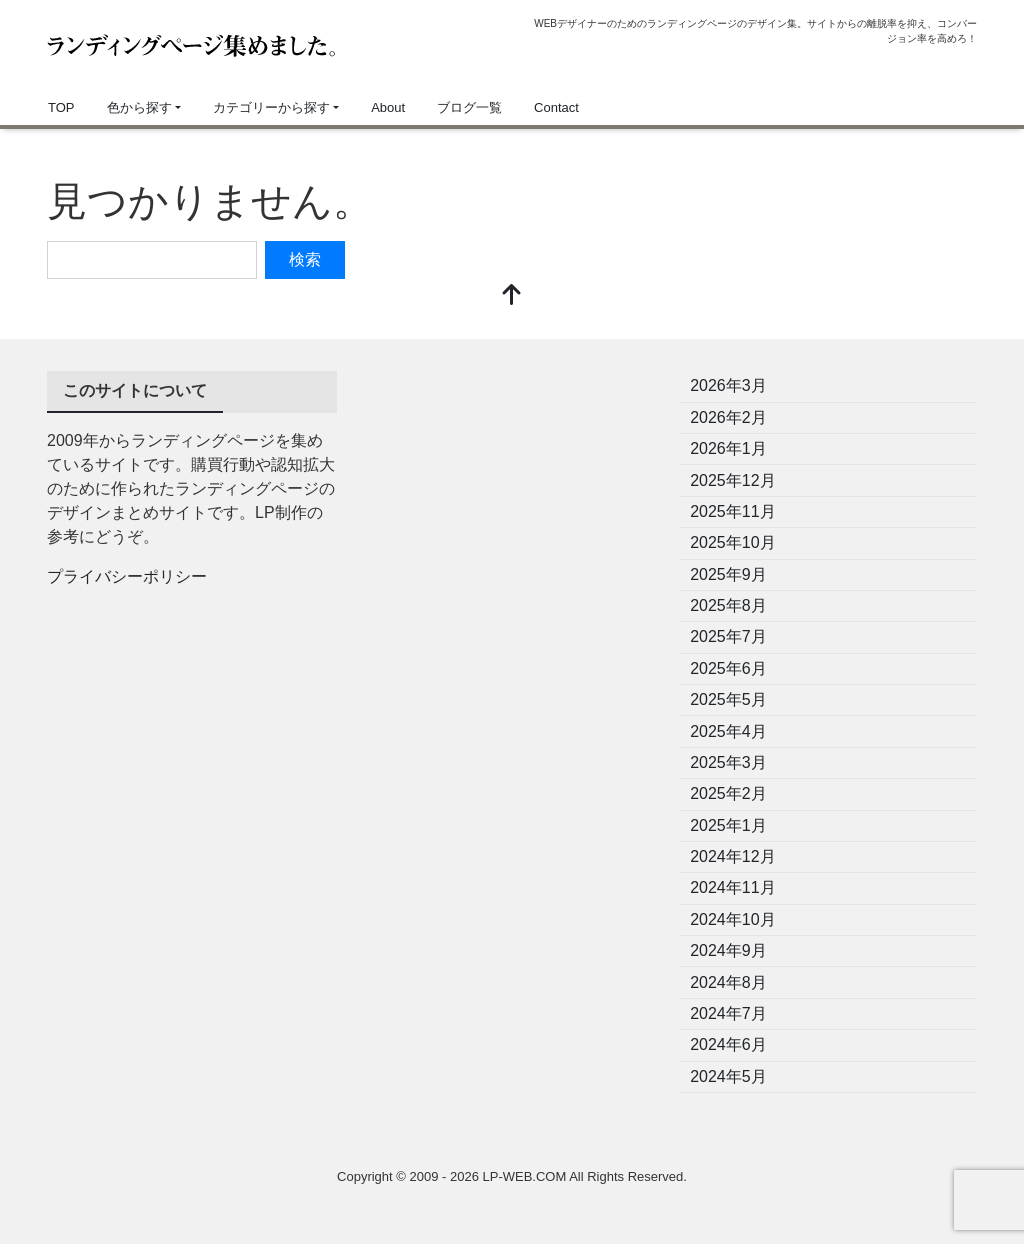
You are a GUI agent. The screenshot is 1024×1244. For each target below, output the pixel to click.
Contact (556, 107)
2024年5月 (728, 1076)
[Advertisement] (512, 496)
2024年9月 (728, 950)
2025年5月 (728, 699)
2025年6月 (728, 668)
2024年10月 (732, 919)
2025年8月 (728, 605)
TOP (61, 107)
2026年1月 (728, 448)
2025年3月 (728, 762)
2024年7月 (728, 1013)
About (388, 107)
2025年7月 (728, 636)
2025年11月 (732, 511)
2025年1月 (728, 825)
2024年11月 (732, 887)
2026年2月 (728, 417)
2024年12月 (732, 856)
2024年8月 (728, 982)
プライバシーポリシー (127, 576)
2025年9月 (728, 574)
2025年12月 (732, 480)
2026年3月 (728, 385)
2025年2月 (728, 793)
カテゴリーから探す (271, 107)
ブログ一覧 (469, 107)
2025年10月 (732, 542)
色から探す (139, 107)
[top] (512, 296)
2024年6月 (728, 1044)
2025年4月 (728, 731)
